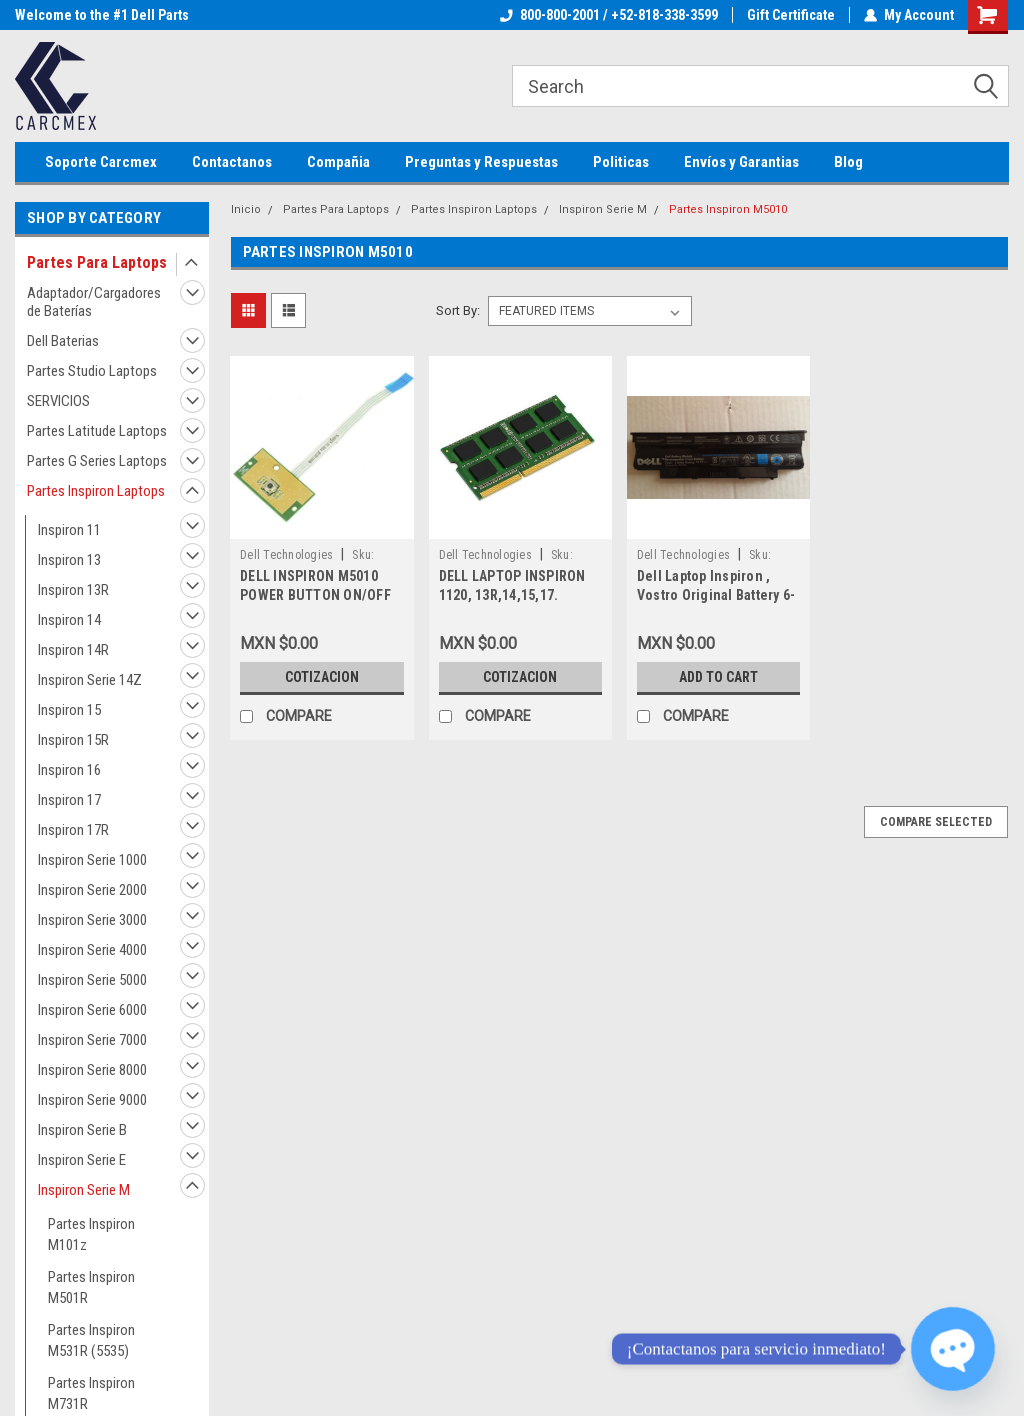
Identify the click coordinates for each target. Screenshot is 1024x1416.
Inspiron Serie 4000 (92, 950)
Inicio (246, 209)
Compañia (338, 162)
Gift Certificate (791, 15)
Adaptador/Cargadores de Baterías (94, 302)
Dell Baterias (63, 341)
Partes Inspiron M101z (91, 1234)
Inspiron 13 (69, 560)
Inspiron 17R (73, 830)
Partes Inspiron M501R (91, 1287)
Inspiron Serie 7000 (92, 1040)
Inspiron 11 (69, 530)
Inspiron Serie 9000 (92, 1100)
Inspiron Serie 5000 (92, 980)
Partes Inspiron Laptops (96, 491)
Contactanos (232, 162)
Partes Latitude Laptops (97, 431)
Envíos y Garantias (741, 162)
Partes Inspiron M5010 (728, 209)
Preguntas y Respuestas (481, 162)
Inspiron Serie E (82, 1160)
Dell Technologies (286, 555)
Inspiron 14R (73, 650)
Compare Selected (936, 822)
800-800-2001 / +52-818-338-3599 (609, 15)
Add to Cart (718, 677)
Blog (848, 162)
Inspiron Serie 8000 (92, 1070)
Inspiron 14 (69, 620)
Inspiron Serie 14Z (90, 680)
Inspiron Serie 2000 (92, 890)
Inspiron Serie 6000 (92, 1010)
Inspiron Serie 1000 (92, 860)
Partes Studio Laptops (92, 371)
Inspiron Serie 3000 (92, 920)
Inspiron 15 (69, 710)
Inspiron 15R (73, 740)
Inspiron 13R (73, 590)
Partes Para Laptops (97, 262)
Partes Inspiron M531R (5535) (91, 1340)
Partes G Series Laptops (97, 461)
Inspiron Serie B (82, 1130)
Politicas (621, 162)
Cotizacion (322, 677)
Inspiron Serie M (84, 1190)
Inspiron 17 (69, 800)
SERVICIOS (58, 401)
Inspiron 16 (69, 770)
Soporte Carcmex (101, 162)
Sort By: (458, 310)
